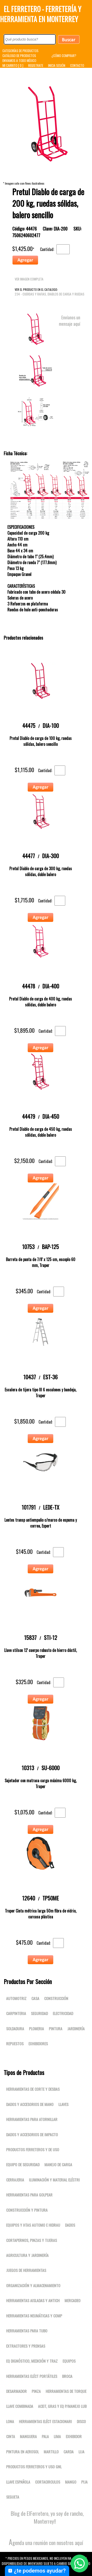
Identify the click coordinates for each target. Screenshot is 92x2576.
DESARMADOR (16, 2391)
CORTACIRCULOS (47, 2482)
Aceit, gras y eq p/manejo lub (62, 2406)
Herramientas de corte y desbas (33, 2089)
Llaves (63, 2104)
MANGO (70, 2482)
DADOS (70, 2225)
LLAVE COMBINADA (19, 2406)
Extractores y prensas (25, 2346)
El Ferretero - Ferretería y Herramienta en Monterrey (40, 14)
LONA (10, 2421)
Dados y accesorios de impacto (32, 2134)
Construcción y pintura (27, 2210)
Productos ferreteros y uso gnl (34, 2467)
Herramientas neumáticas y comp (34, 2316)
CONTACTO (77, 65)
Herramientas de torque (66, 2391)
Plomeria (36, 2028)
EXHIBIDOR (74, 2436)
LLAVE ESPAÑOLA (18, 2482)
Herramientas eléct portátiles (31, 2376)
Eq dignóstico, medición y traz (32, 2361)
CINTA (10, 2436)
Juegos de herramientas (26, 2270)
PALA (45, 2436)
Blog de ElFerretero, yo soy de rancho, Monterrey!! (47, 2517)
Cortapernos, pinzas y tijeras (31, 2240)
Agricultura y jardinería (27, 2255)
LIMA (57, 2436)
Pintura (55, 2028)
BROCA (67, 2376)
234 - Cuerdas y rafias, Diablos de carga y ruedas (49, 294)
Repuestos (15, 2043)
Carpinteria (16, 2013)
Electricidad (63, 2013)
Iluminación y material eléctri (54, 2180)
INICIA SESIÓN (56, 65)
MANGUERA (28, 2436)
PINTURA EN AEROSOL (22, 2452)
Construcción (56, 1998)
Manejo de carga (58, 2164)
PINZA (36, 2391)
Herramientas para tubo (26, 2331)
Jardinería (76, 2028)
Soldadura (15, 2028)
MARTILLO (51, 2452)
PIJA (84, 2482)
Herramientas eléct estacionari (45, 2421)
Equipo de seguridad (22, 2164)
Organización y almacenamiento (33, 2285)
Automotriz (16, 1998)
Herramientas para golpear (29, 2195)
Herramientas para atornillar (31, 2119)
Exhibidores (38, 2043)
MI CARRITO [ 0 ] (12, 65)
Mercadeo (72, 2300)
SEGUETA (12, 2497)
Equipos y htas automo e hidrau (33, 2225)
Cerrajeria (15, 2180)
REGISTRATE (35, 65)
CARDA (69, 2452)
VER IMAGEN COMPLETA (29, 279)
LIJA (81, 2452)
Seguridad (39, 2013)
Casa (35, 1998)
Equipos (69, 2361)
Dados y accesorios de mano (29, 2104)
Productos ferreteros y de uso (32, 2149)
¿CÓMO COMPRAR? (64, 55)
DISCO (81, 2421)
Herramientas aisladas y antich (33, 2300)
